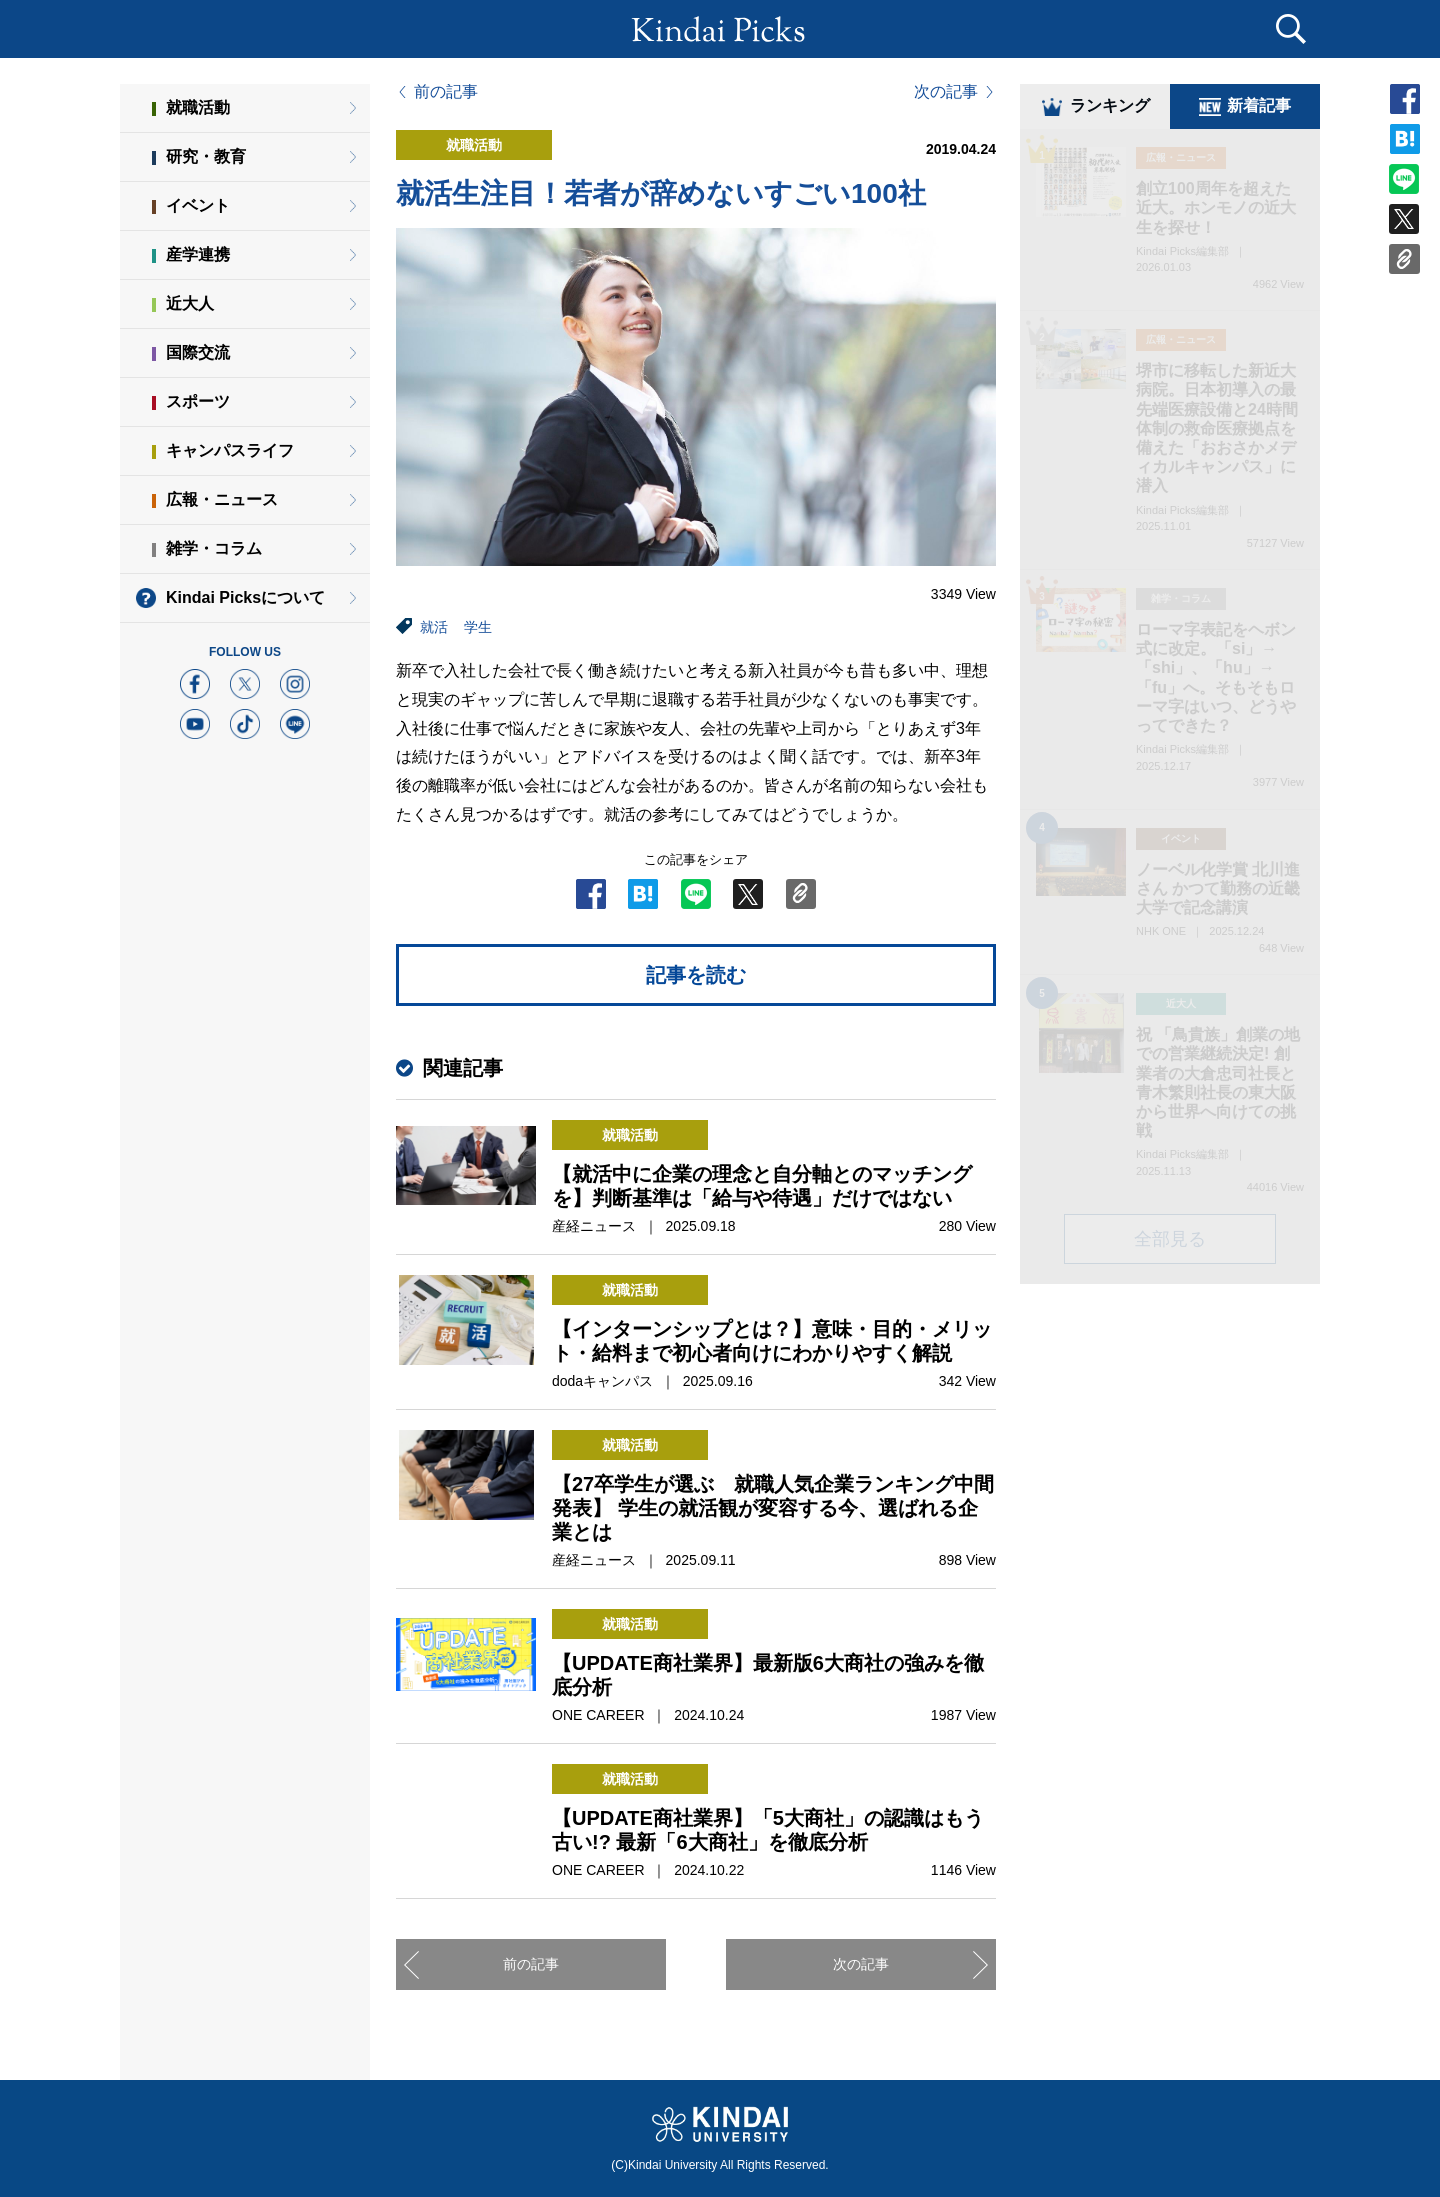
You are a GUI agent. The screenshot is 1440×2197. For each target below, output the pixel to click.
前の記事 (446, 92)
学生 (478, 627)
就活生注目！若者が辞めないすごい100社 (661, 193)
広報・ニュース (222, 499)
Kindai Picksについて (245, 597)
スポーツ (198, 401)
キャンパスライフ (230, 450)
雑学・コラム (214, 548)
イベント (198, 205)
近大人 (190, 303)
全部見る (1170, 1242)
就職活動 (198, 107)
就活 (434, 627)
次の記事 (946, 92)
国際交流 (198, 352)
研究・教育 (206, 156)
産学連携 (198, 254)
